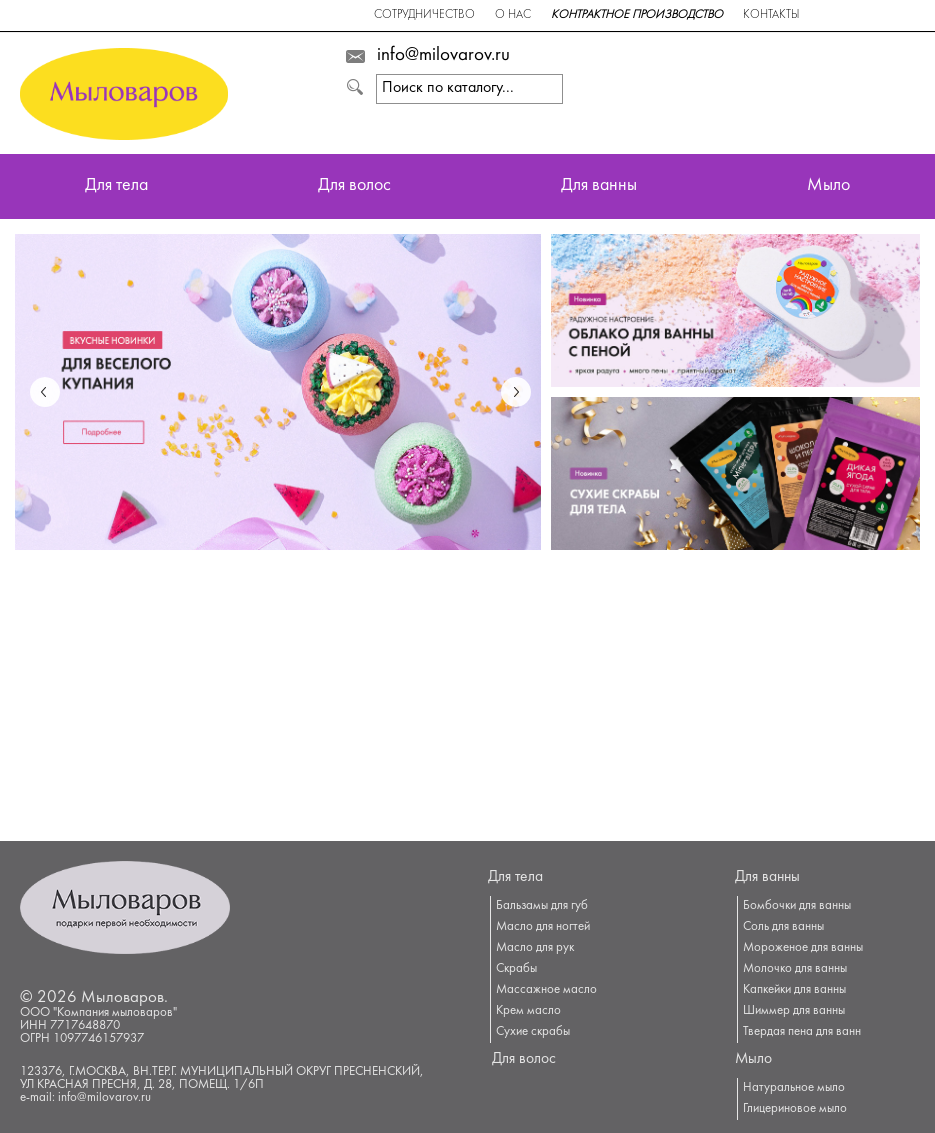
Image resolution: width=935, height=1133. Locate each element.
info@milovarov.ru (443, 56)
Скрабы (516, 969)
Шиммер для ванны (794, 1011)
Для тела (116, 186)
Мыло (828, 186)
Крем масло (528, 1011)
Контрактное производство (637, 15)
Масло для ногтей (543, 927)
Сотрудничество (424, 15)
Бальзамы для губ (542, 906)
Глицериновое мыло (795, 1109)
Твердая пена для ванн (802, 1032)
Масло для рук (535, 948)
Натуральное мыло (794, 1088)
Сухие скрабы (533, 1032)
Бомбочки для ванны (797, 906)
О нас (513, 15)
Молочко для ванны (795, 969)
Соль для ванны (783, 927)
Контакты (771, 15)
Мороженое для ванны (803, 948)
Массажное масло (546, 990)
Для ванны (599, 186)
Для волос (354, 186)
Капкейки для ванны (794, 990)
